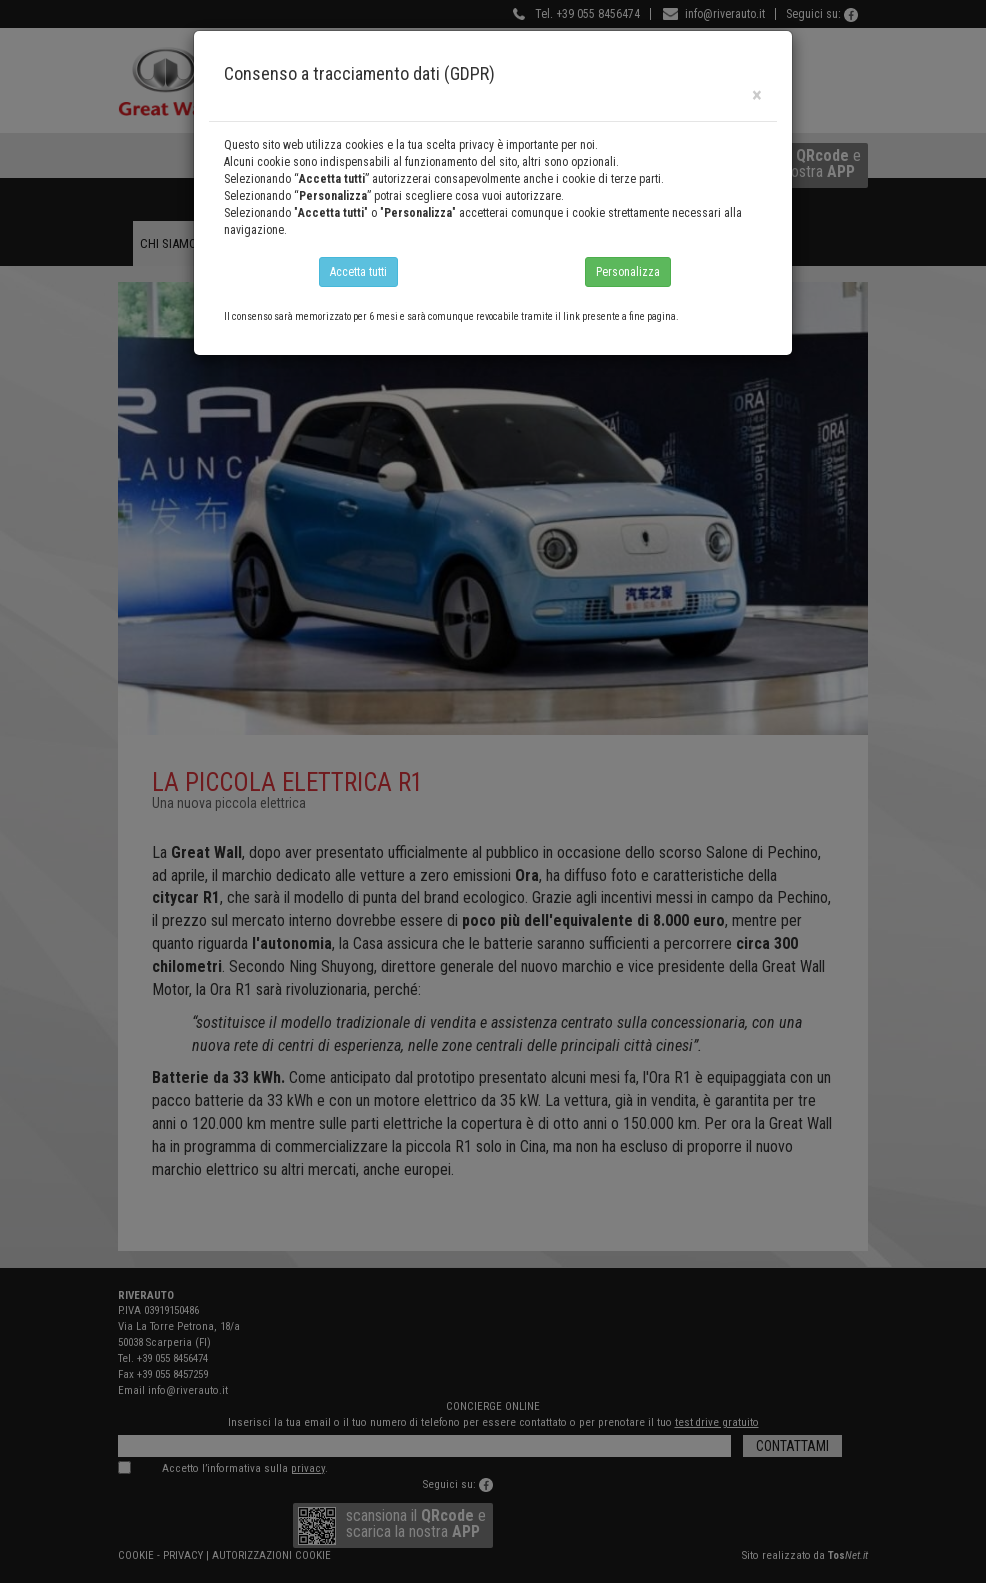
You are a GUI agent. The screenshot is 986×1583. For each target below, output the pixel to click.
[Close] (757, 95)
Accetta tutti (358, 272)
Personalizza (628, 272)
